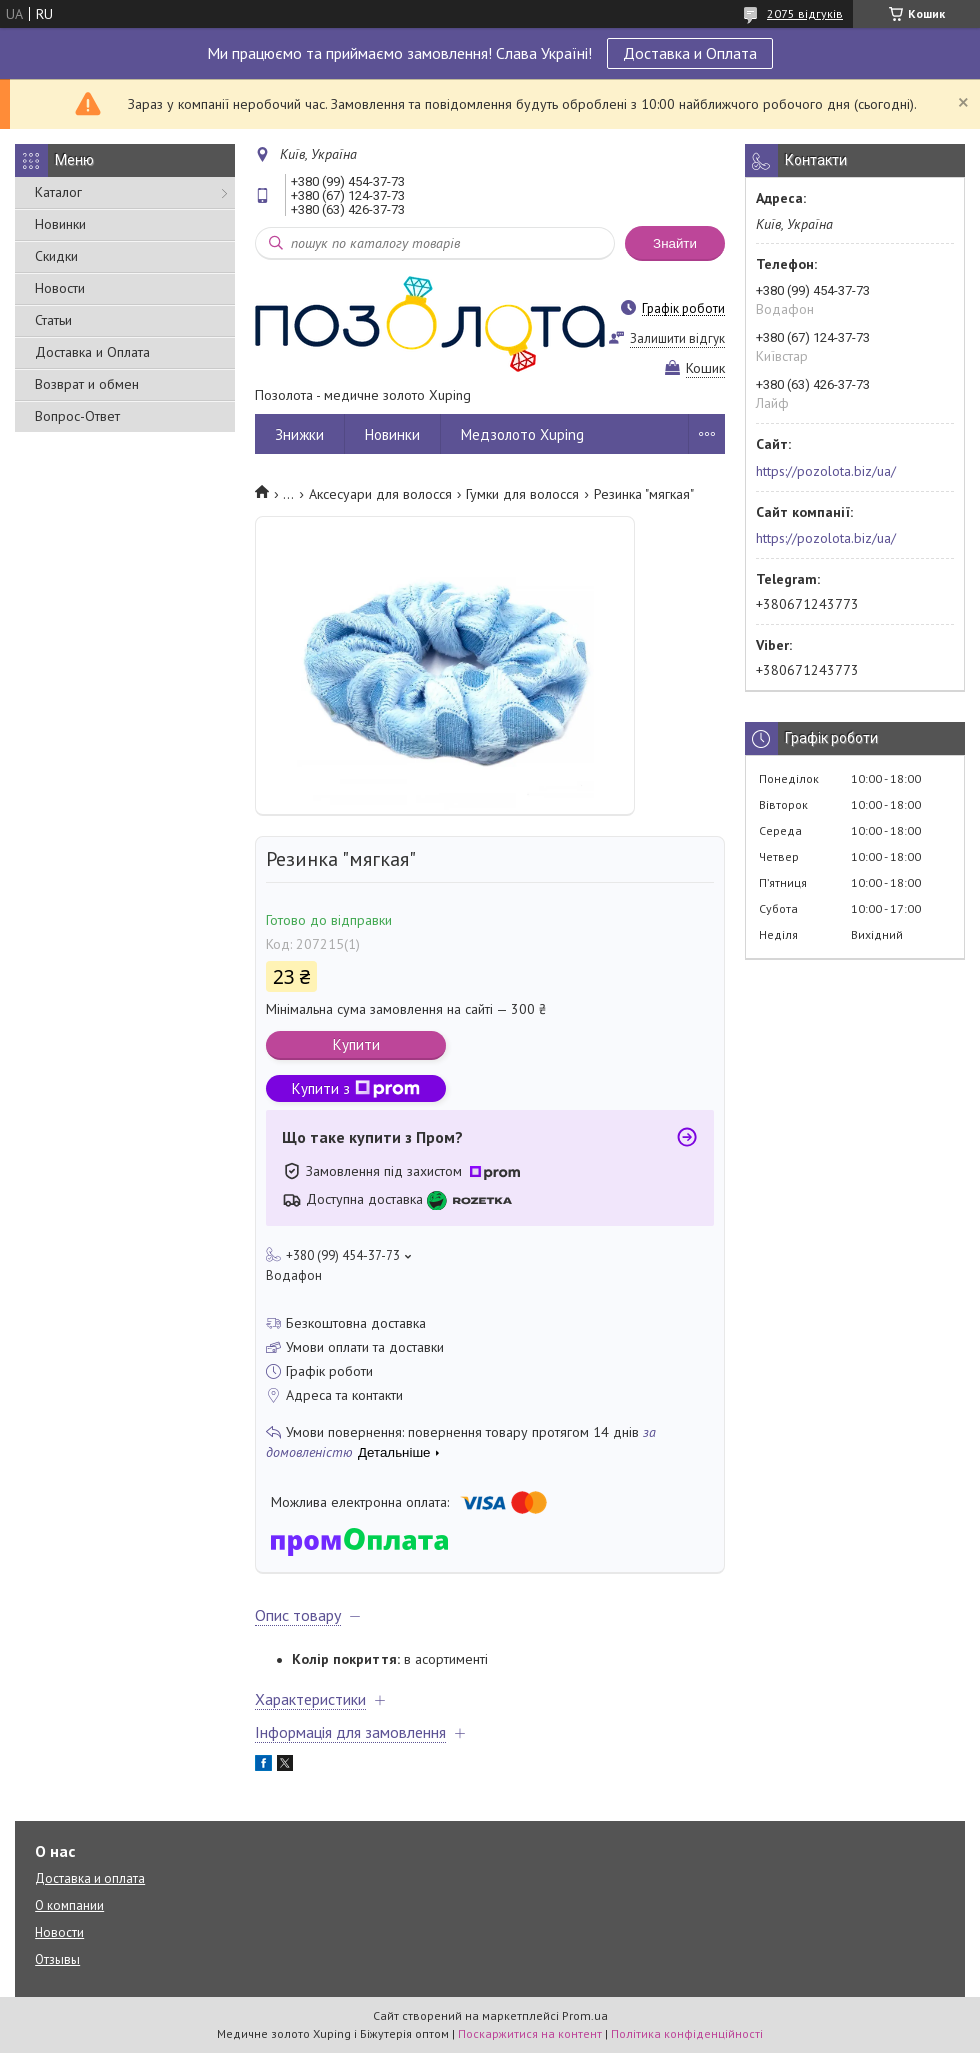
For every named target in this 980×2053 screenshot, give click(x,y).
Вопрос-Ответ (77, 416)
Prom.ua (585, 2015)
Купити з (356, 1088)
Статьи (53, 320)
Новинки (60, 224)
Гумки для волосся (522, 494)
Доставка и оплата (90, 1878)
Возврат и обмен (87, 384)
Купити (356, 1044)
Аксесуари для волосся (380, 494)
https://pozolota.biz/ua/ (826, 471)
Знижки (299, 434)
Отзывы (57, 1959)
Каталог (58, 192)
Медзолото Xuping (522, 434)
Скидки (56, 256)
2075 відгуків (805, 13)
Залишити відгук (677, 338)
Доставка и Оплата (690, 53)
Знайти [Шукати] (675, 243)
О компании (69, 1905)
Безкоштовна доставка (356, 1323)
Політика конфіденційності (687, 2033)
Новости (60, 288)
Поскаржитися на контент (530, 2033)
